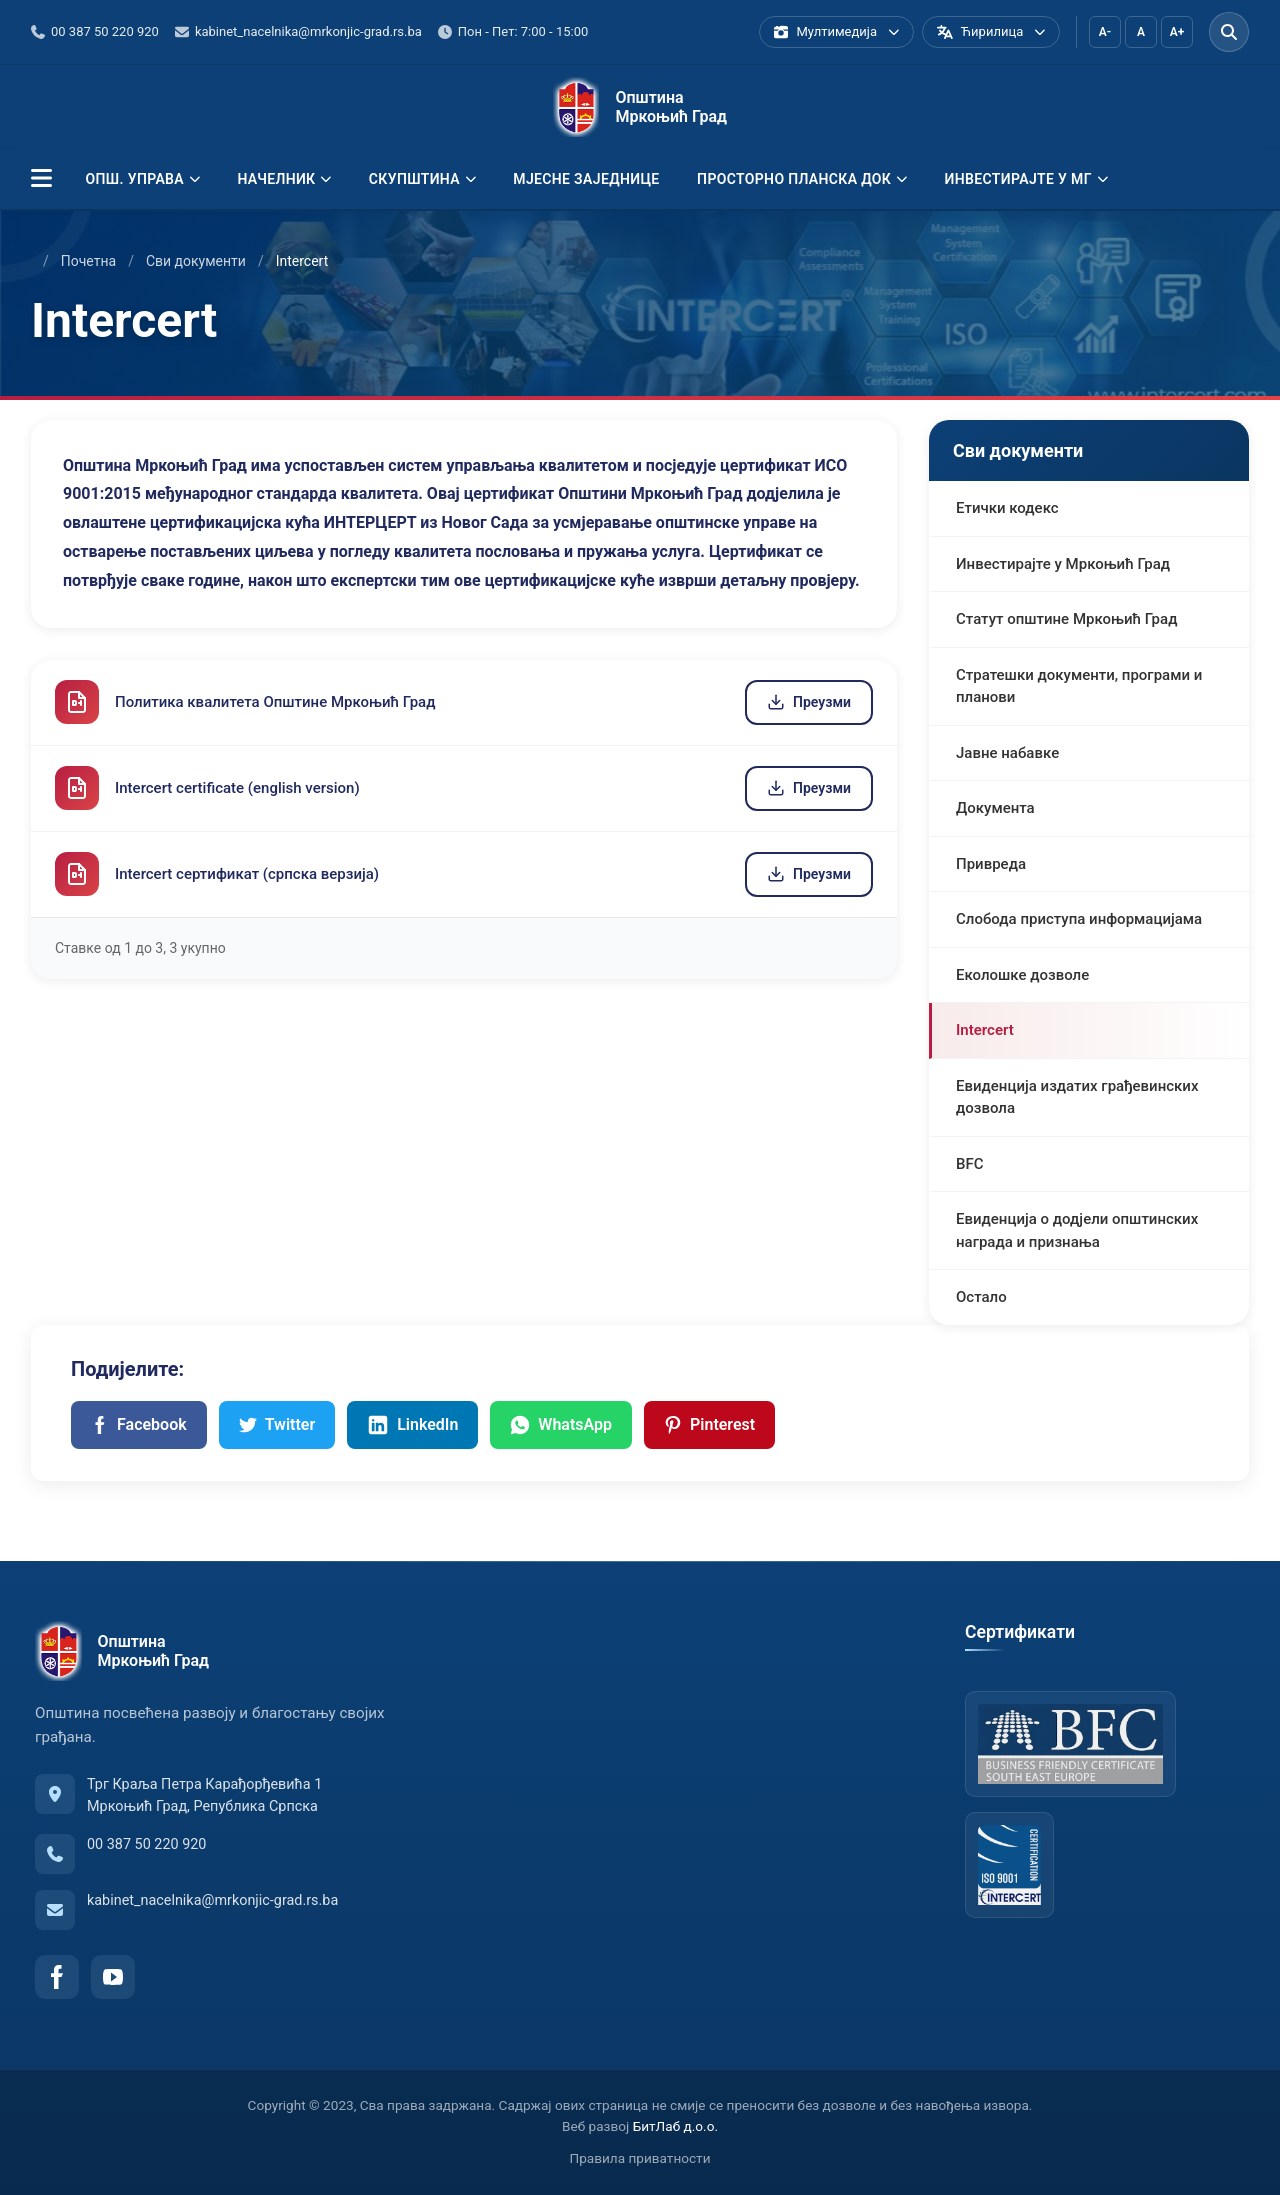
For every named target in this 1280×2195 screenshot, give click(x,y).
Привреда (991, 864)
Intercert (985, 1030)
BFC (970, 1164)
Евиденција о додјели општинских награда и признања (1077, 1230)
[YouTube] (113, 1977)
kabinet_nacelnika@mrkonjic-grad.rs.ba (212, 1900)
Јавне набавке (1007, 753)
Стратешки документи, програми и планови (1079, 686)
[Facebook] (57, 1977)
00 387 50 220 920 (146, 1844)
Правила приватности (640, 2158)
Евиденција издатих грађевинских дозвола (1077, 1097)
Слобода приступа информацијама (1079, 919)
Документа (995, 808)
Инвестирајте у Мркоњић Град (1063, 564)
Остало (981, 1297)
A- (1105, 32)
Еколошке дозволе (1022, 975)
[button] (41, 179)
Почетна (88, 261)
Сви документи (196, 261)
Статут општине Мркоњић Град (1066, 619)
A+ (1177, 32)
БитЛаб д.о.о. (675, 2126)
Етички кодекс (1007, 508)
